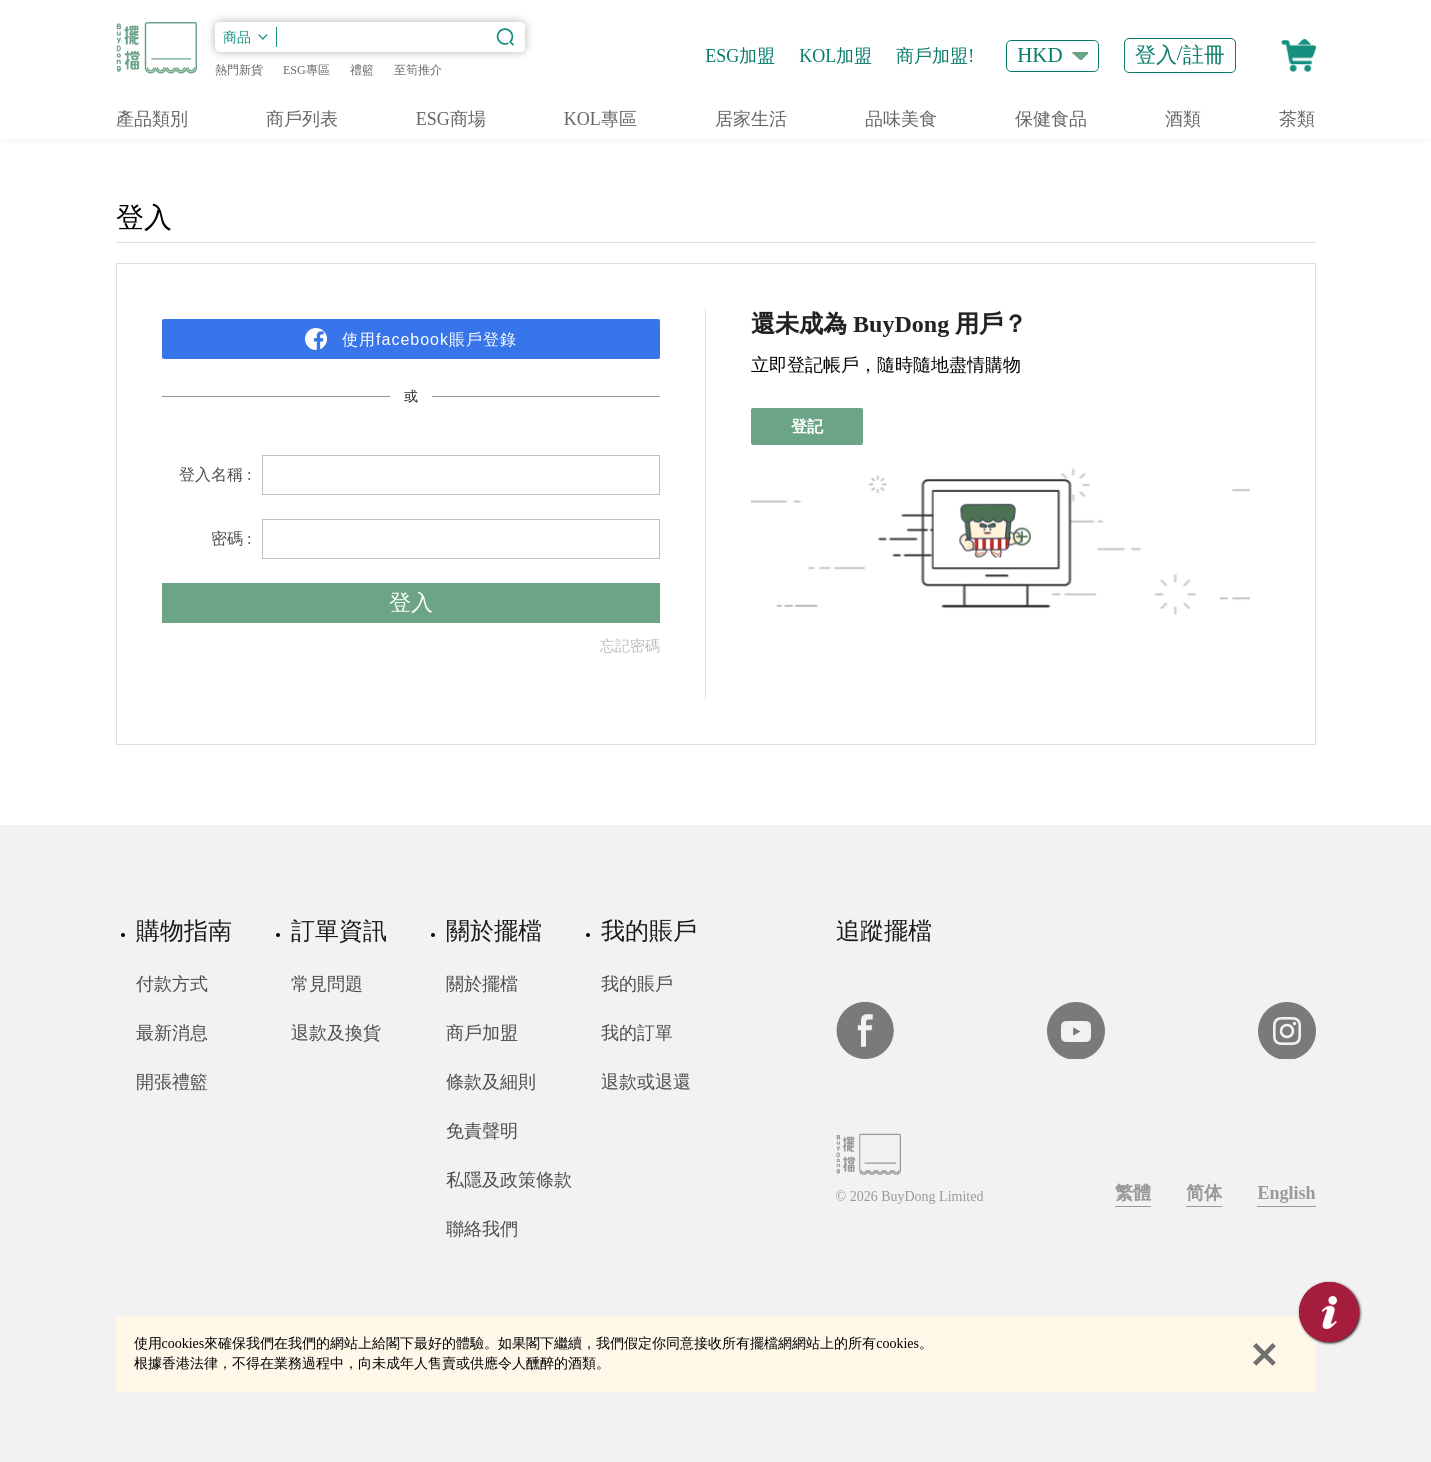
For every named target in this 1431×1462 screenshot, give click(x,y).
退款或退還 (646, 1082)
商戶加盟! (935, 56)
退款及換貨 (336, 1033)
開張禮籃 (172, 1082)
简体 (1204, 1193)
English (1286, 1193)
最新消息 (172, 1033)
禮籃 (362, 70)
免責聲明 (482, 1131)
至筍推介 (418, 70)
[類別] (246, 37)
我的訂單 (637, 1033)
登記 (807, 426)
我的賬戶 (649, 931)
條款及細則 (491, 1082)
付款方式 (172, 984)
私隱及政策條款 (509, 1180)
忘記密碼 (630, 646)
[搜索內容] (401, 37)
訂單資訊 (339, 931)
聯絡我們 (482, 1229)
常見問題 (327, 984)
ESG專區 (306, 70)
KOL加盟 (835, 56)
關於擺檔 (494, 931)
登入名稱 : (215, 474)
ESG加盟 (740, 56)
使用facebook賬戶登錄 (427, 339)
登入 (1156, 55)
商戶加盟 (482, 1033)
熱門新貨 (239, 70)
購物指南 (184, 931)
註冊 (1204, 55)
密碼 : (231, 538)
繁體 (1133, 1193)
